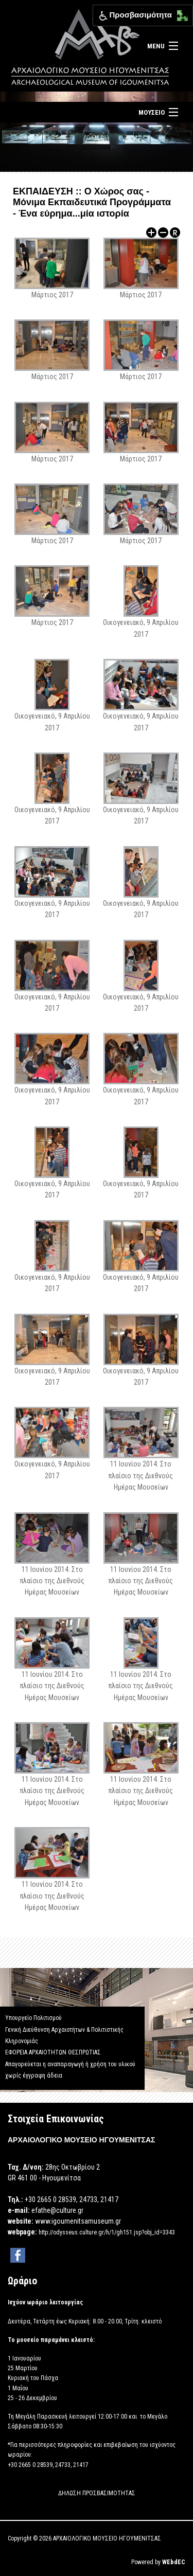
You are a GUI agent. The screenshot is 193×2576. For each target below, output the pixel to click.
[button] (180, 13)
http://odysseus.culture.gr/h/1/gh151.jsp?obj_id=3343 (107, 2232)
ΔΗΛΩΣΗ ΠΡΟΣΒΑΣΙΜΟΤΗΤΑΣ (96, 2493)
